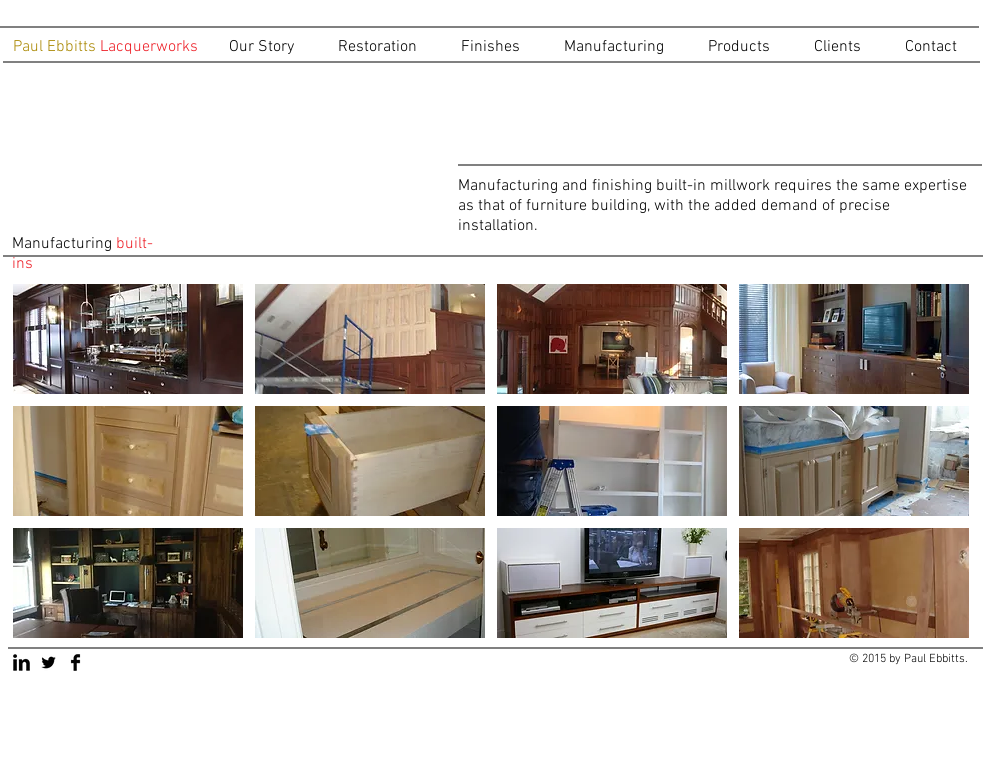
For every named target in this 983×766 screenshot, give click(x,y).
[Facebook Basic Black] (75, 662)
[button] (384, 47)
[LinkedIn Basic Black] (21, 662)
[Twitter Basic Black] (48, 662)
